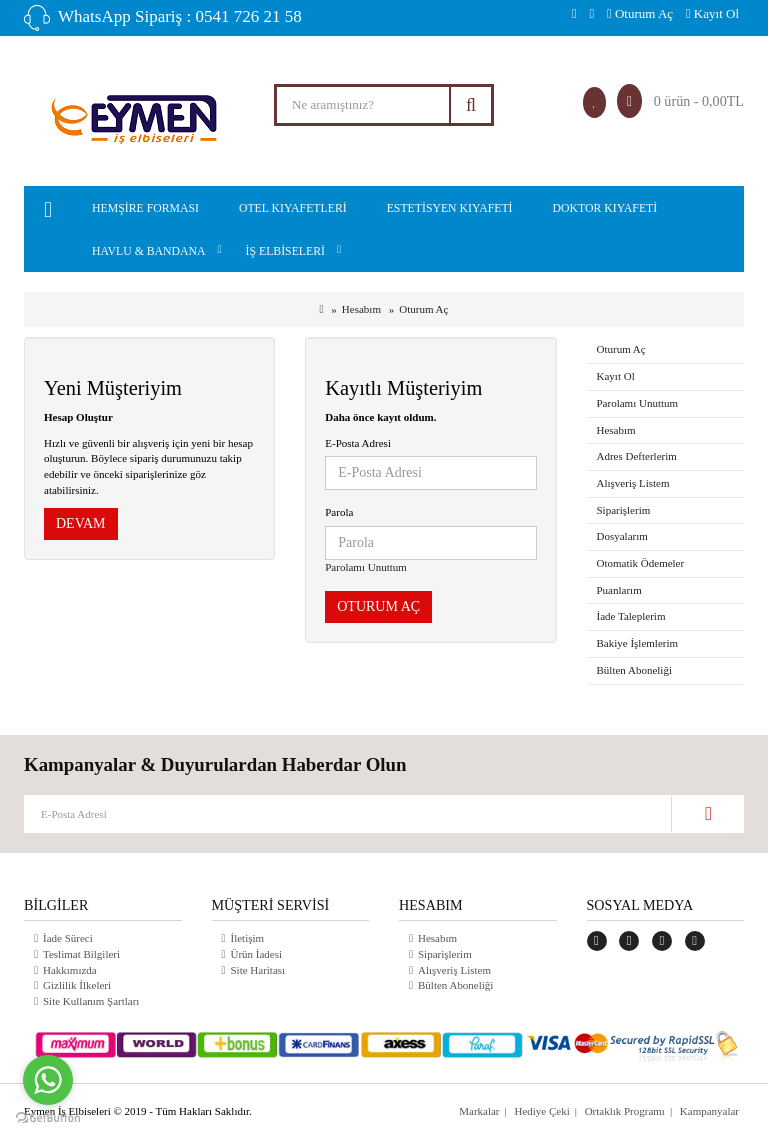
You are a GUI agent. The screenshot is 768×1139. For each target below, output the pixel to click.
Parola (339, 512)
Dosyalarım (622, 536)
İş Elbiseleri (285, 251)
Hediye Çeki (541, 1111)
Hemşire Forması (145, 208)
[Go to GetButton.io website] (48, 1118)
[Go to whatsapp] (48, 1080)
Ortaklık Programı (624, 1111)
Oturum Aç (640, 13)
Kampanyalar (709, 1111)
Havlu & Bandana (149, 251)
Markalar (479, 1111)
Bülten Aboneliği (634, 670)
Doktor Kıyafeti (605, 208)
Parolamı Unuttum (366, 567)
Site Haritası (258, 970)
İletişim (248, 938)
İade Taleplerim (631, 616)
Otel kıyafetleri (293, 208)
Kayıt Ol (712, 13)
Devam (81, 523)
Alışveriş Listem (633, 483)
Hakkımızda (70, 970)
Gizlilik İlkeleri (77, 985)
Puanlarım (619, 590)
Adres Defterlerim (637, 456)
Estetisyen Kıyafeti (450, 208)
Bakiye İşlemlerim (638, 643)
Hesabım (361, 309)
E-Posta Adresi (358, 443)
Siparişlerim (624, 510)
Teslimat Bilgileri (81, 954)
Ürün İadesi (257, 954)
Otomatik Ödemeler (641, 563)
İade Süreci (68, 938)
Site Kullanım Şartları (91, 1001)
